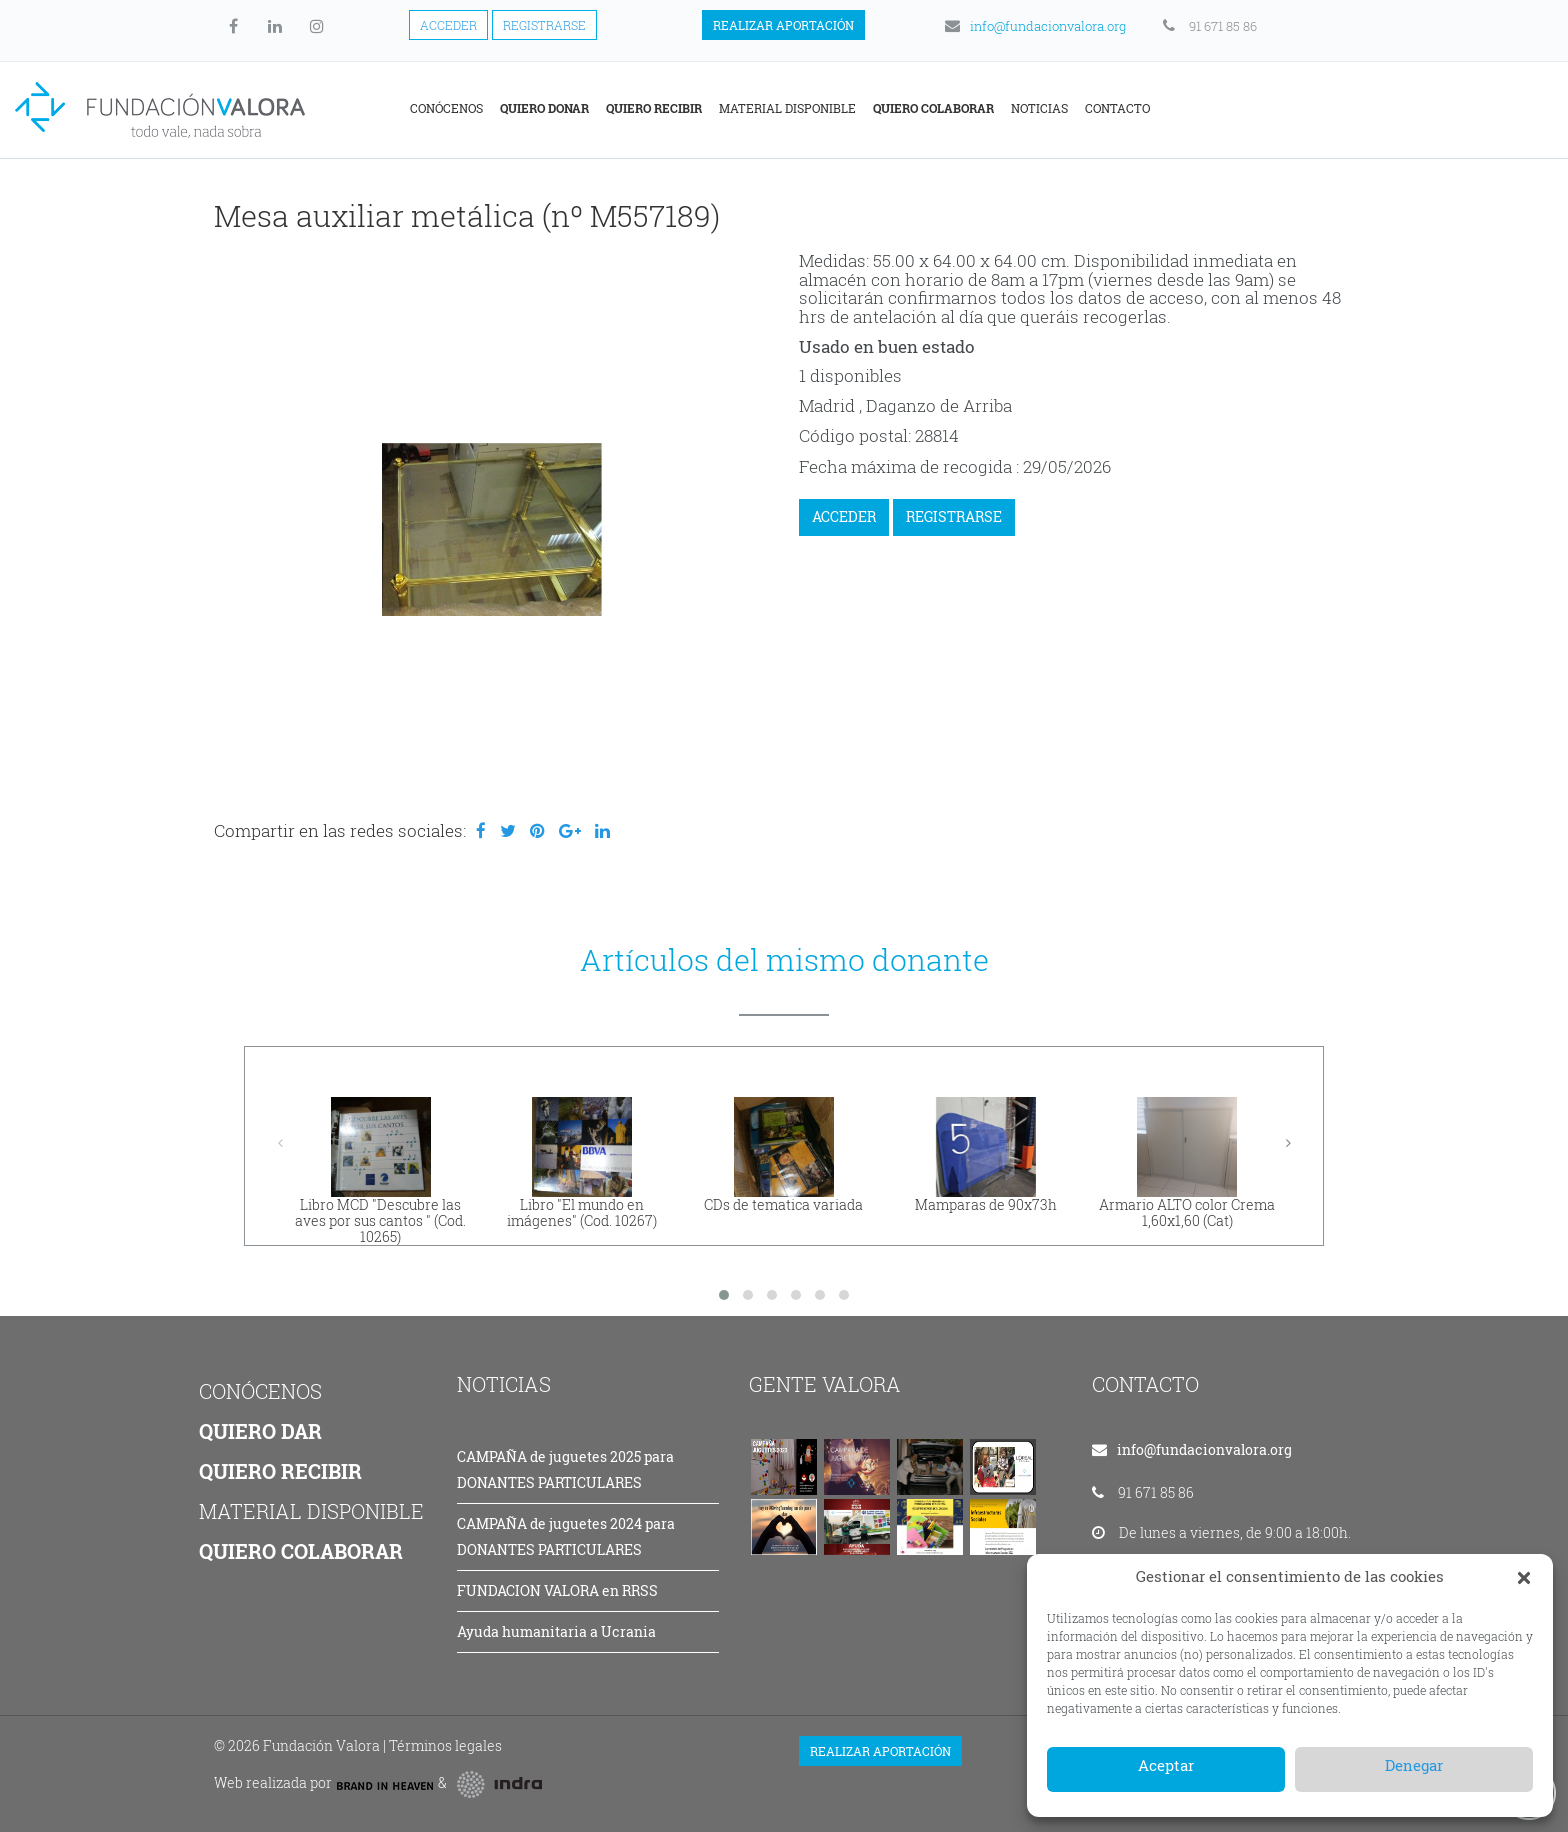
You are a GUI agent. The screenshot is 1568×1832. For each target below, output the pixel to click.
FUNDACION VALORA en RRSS (557, 1590)
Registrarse (544, 25)
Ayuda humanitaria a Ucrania (556, 1631)
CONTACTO (1145, 1384)
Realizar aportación (783, 25)
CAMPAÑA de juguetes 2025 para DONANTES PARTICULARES (565, 1469)
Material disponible (986, 108)
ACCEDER (844, 516)
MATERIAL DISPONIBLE (311, 1511)
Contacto (1316, 108)
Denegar (1414, 1765)
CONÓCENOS (260, 1391)
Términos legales (445, 1745)
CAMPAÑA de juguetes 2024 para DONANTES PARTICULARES (566, 1536)
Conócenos (645, 108)
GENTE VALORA (825, 1384)
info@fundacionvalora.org (1034, 26)
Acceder (448, 25)
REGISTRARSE (954, 516)
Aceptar (1166, 1765)
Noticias (1238, 108)
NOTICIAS (504, 1384)
